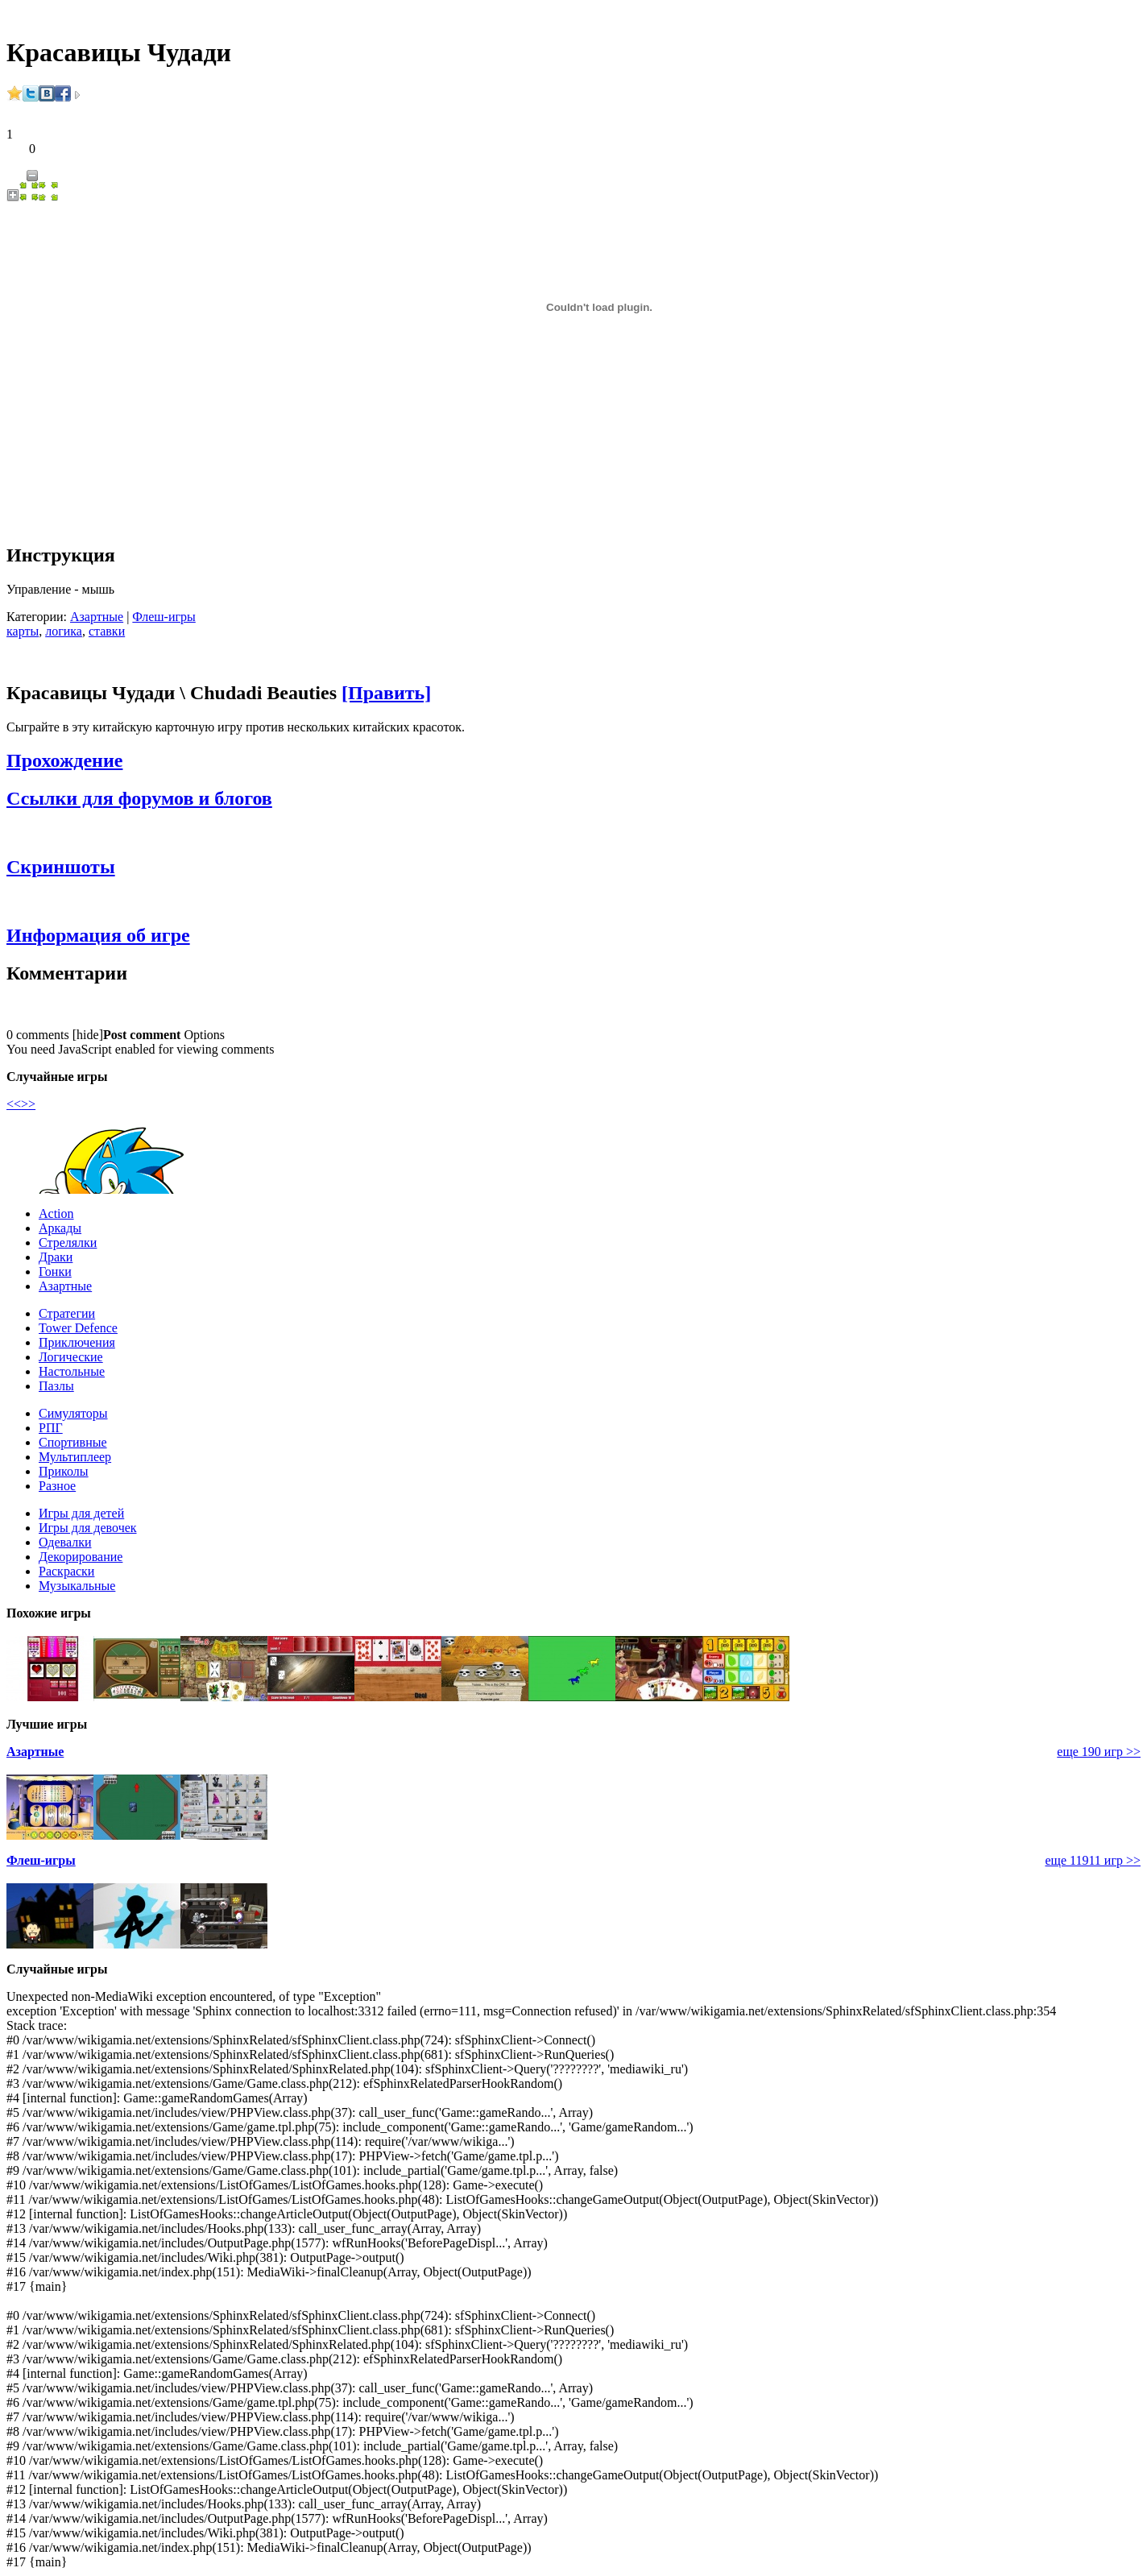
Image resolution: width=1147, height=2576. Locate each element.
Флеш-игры (163, 616)
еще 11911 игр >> (1093, 1860)
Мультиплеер (75, 1457)
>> (28, 1104)
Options (204, 1035)
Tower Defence (78, 1328)
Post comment (141, 1035)
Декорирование (80, 1556)
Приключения (77, 1342)
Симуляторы (73, 1413)
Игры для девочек (88, 1527)
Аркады (60, 1228)
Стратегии (67, 1313)
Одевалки (65, 1542)
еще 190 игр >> (1099, 1751)
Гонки (55, 1271)
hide (88, 1035)
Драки (55, 1257)
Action (56, 1213)
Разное (57, 1486)
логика (63, 631)
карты (22, 631)
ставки (107, 631)
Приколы (64, 1471)
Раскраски (66, 1571)
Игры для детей (81, 1513)
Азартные (96, 616)
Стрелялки (68, 1242)
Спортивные (73, 1442)
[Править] (386, 692)
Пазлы (56, 1386)
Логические (71, 1357)
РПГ (51, 1428)
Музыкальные (77, 1585)
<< (13, 1104)
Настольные (72, 1371)
